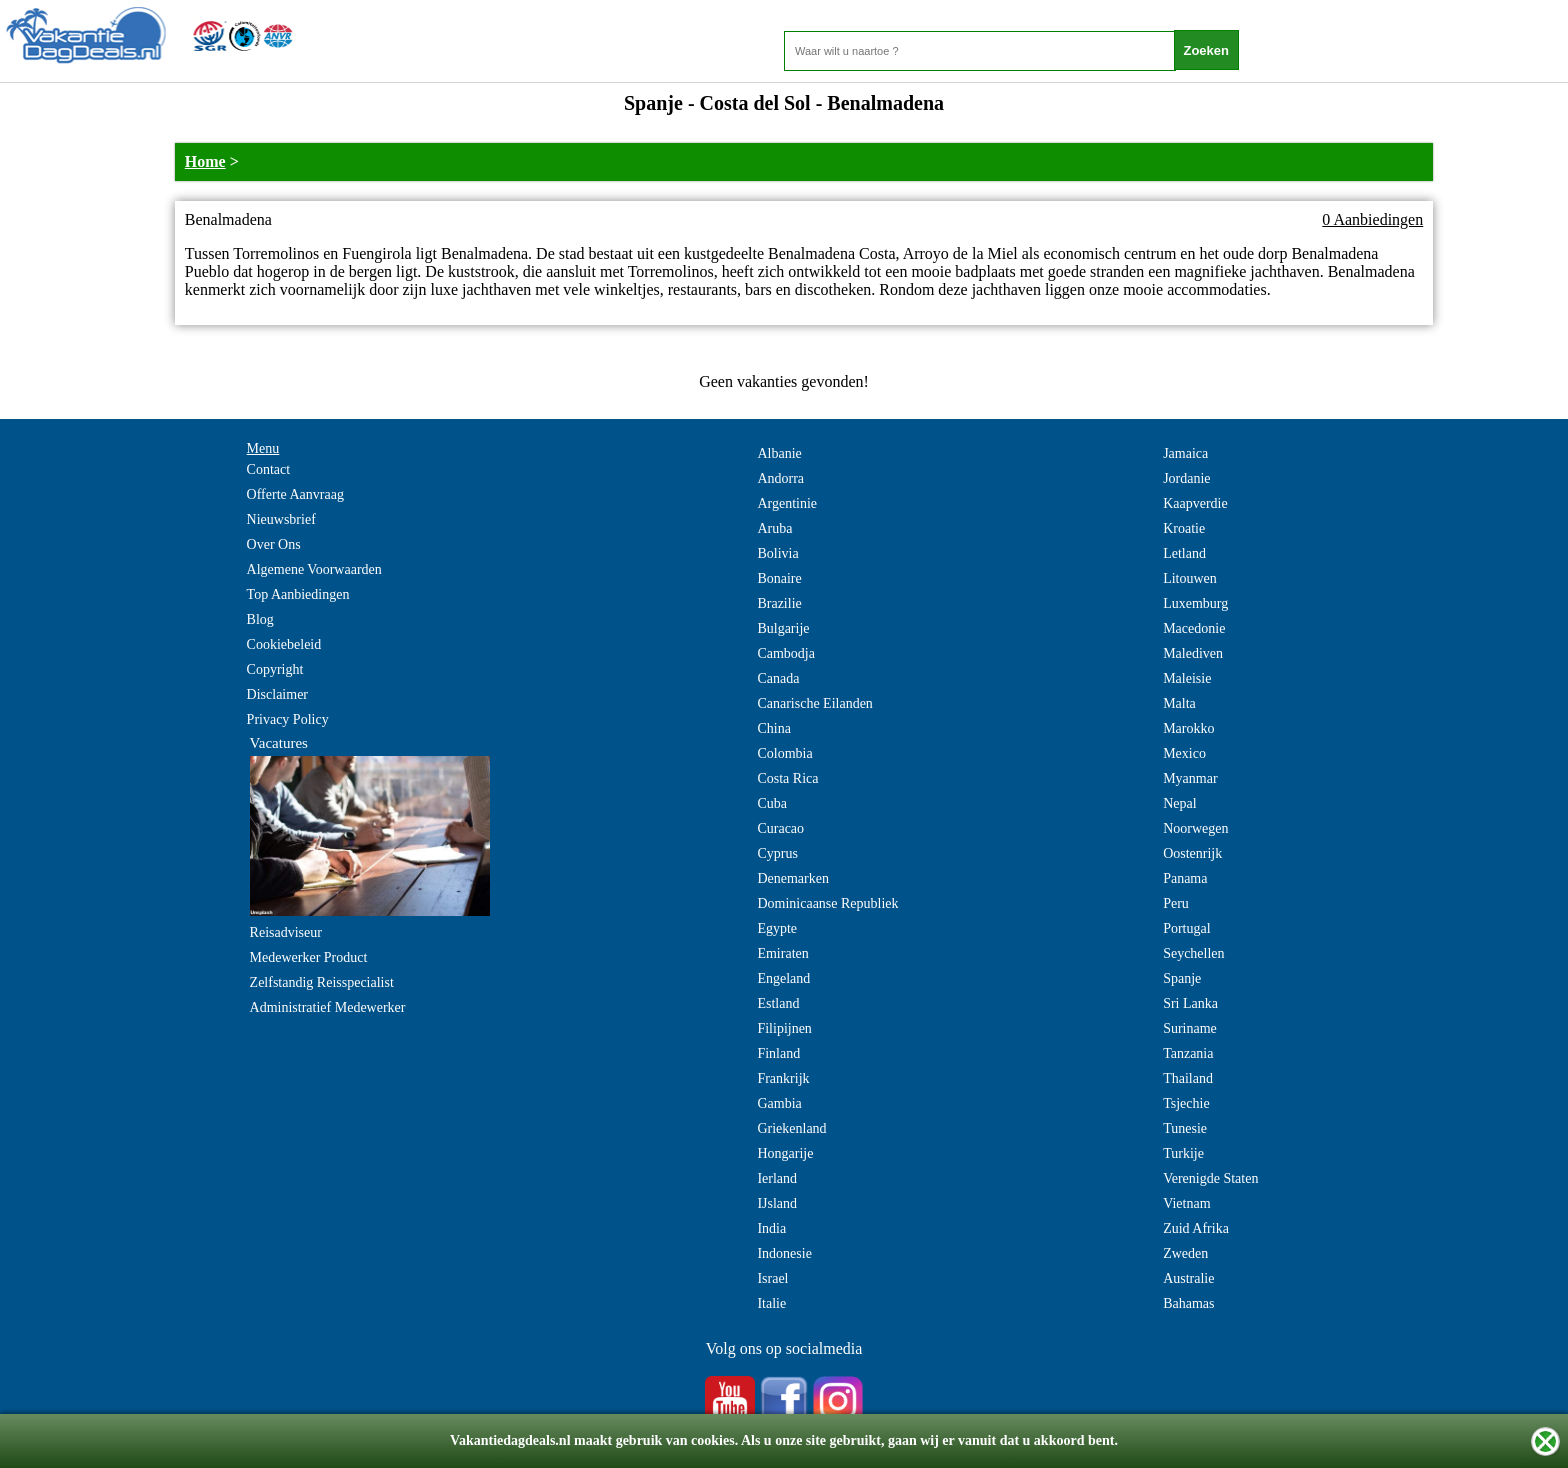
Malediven (1193, 653)
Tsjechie (1186, 1103)
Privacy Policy (288, 719)
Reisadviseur (286, 932)
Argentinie (787, 503)
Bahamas (1188, 1303)
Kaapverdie (1195, 503)
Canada (778, 678)
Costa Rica (787, 778)
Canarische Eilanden (814, 703)
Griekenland (791, 1128)
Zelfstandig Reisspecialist (322, 982)
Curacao (780, 828)
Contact (269, 469)
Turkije (1183, 1153)
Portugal (1186, 928)
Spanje (1182, 978)
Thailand (1188, 1078)
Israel (772, 1278)
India (771, 1228)
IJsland (777, 1203)
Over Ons (274, 544)
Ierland (777, 1178)
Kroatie (1184, 528)
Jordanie (1186, 478)
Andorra (780, 478)
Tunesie (1185, 1128)
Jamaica (1185, 453)
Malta (1179, 703)
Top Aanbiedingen (298, 594)
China (773, 728)
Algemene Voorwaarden (314, 569)
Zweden (1185, 1253)
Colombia (784, 753)
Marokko (1188, 728)
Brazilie (779, 603)
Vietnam (1186, 1203)
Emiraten (782, 953)
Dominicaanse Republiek (827, 903)
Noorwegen (1195, 828)
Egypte (777, 928)
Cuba (772, 803)
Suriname (1190, 1028)
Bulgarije (783, 628)
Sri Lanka (1190, 1003)
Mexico (1184, 753)
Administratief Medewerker (328, 1007)
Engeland (783, 978)
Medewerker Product (309, 957)
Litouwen (1190, 578)
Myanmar (1190, 778)
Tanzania (1188, 1053)
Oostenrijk (1192, 853)
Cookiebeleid (284, 644)
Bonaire (779, 578)
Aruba (774, 528)
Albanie (779, 453)
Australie (1188, 1278)
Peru (1176, 903)
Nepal (1179, 803)
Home (205, 161)
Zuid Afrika (1196, 1228)
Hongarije (785, 1153)
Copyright (275, 669)
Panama (1185, 878)
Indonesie (784, 1253)
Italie (771, 1303)
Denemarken (793, 878)
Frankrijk (783, 1078)
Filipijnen (784, 1028)
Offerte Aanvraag (295, 494)
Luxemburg (1195, 603)
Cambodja (786, 653)
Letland (1184, 553)
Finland (778, 1053)
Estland (778, 1003)
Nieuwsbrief (281, 519)
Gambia (779, 1103)
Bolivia (777, 553)
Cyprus (777, 853)
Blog (260, 619)
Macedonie (1194, 628)
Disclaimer (277, 694)
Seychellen (1193, 953)
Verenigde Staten (1210, 1178)
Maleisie (1187, 678)
